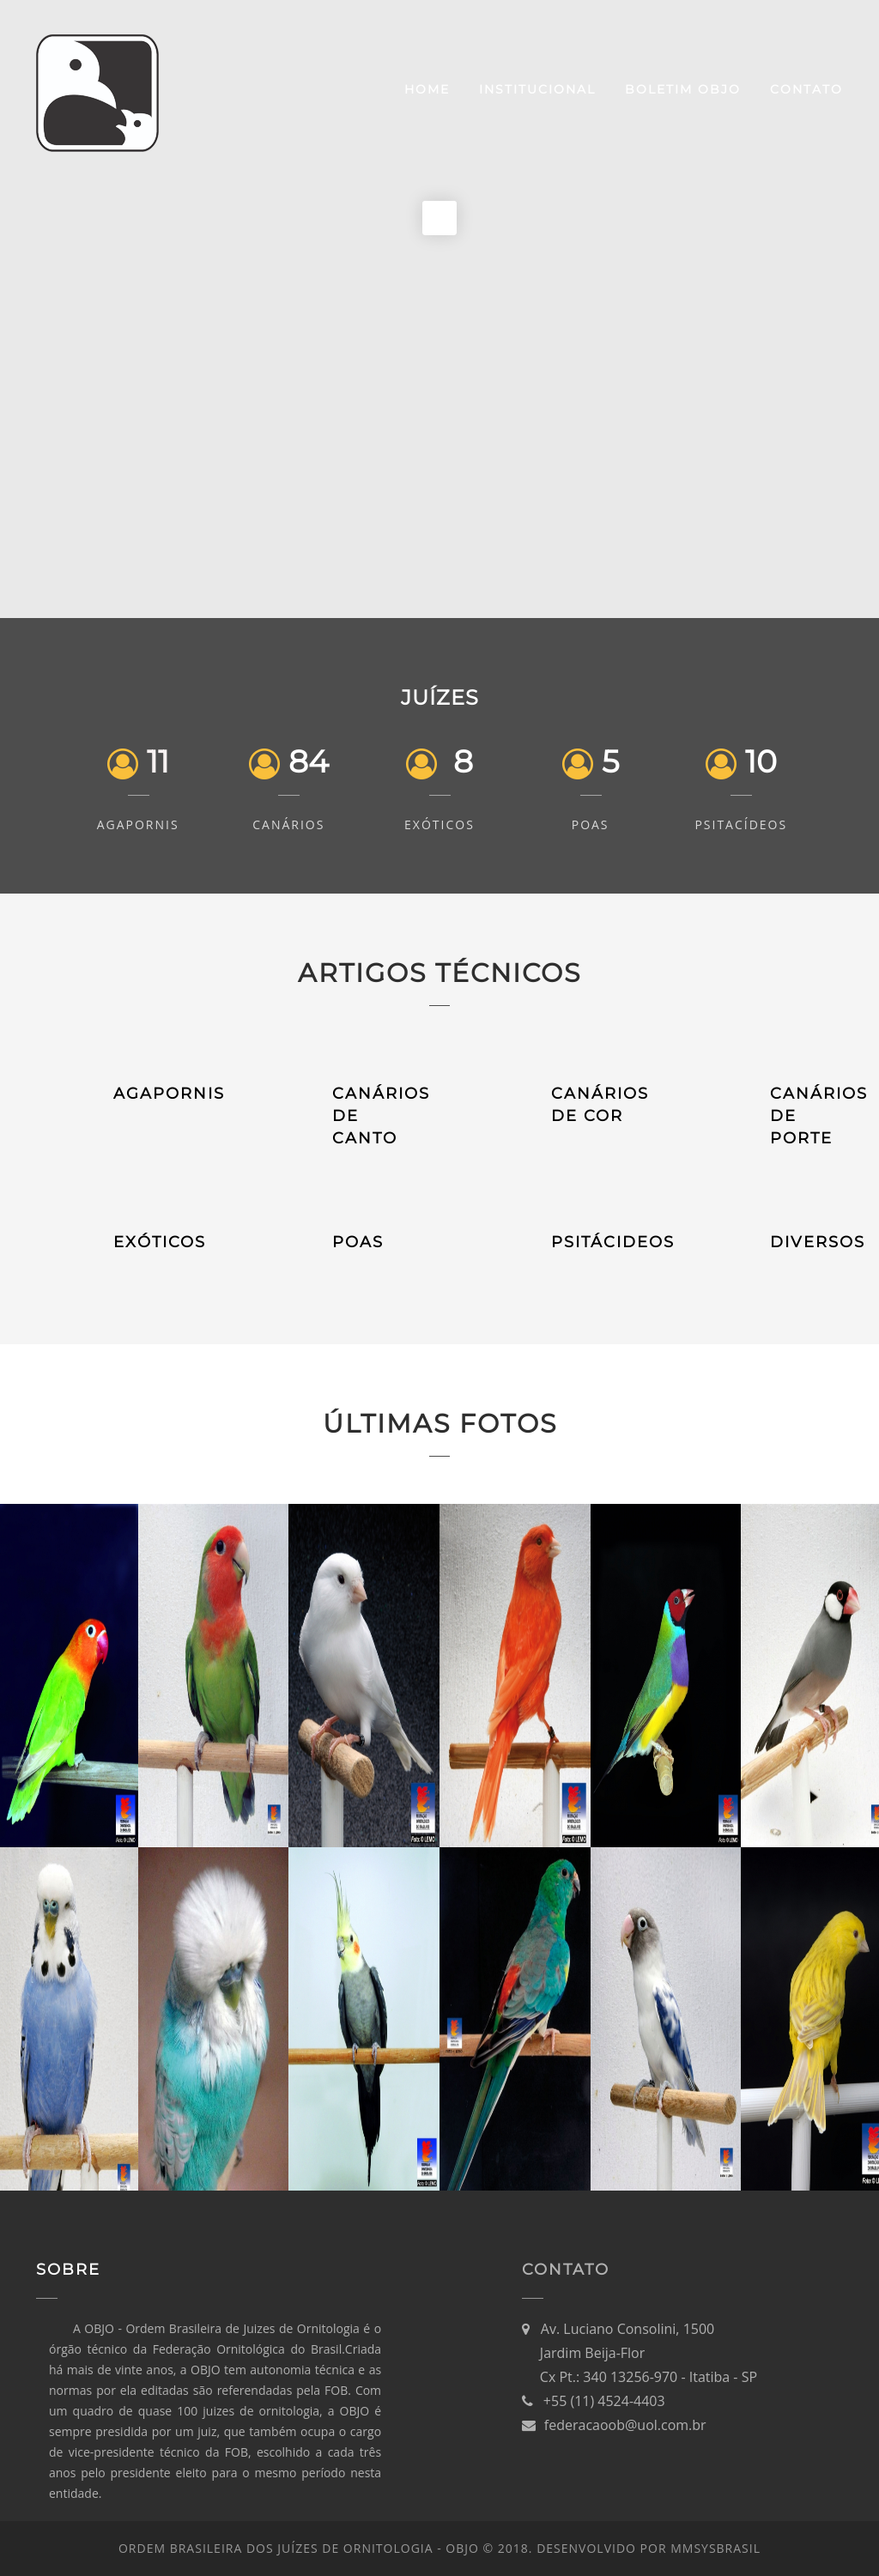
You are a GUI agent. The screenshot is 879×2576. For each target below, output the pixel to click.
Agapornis (138, 824)
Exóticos (439, 824)
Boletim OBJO (683, 89)
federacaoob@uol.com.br (625, 2424)
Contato (806, 89)
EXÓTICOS (159, 1242)
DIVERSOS (817, 1242)
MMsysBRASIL (715, 2548)
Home (427, 89)
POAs (590, 824)
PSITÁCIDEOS (613, 1242)
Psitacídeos (740, 824)
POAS (358, 1242)
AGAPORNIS (169, 1093)
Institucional (537, 89)
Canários (288, 824)
